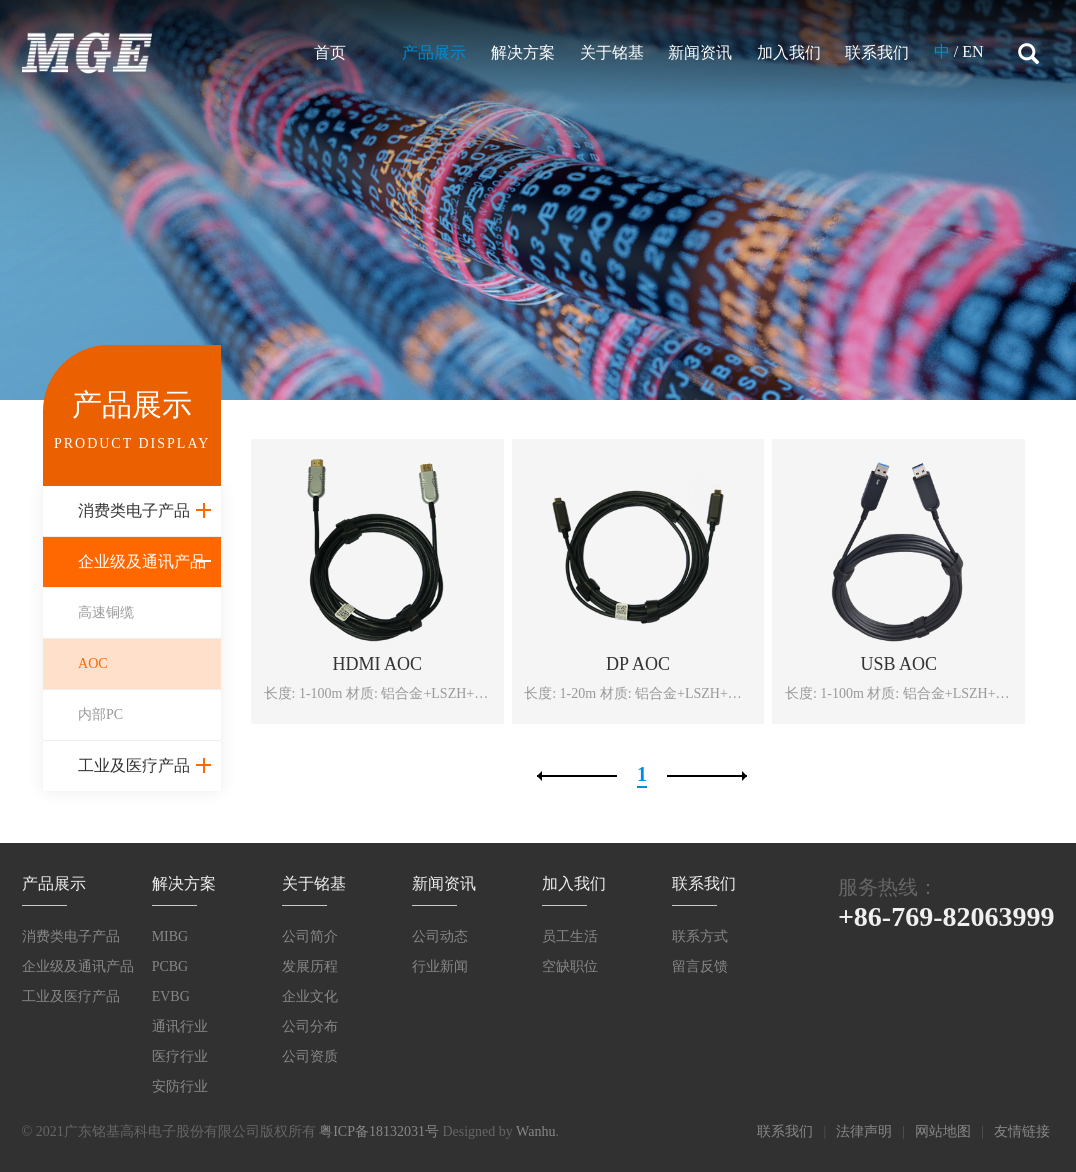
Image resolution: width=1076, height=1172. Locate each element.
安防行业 (180, 1086)
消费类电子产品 (134, 510)
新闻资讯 (700, 52)
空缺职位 (570, 966)
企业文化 (310, 996)
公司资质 (310, 1056)
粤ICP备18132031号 (379, 1131)
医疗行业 (180, 1056)
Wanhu (535, 1131)
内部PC (100, 714)
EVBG (171, 996)
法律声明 (864, 1131)
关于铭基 (612, 52)
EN (972, 51)
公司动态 (440, 936)
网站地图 (943, 1131)
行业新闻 (440, 966)
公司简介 (310, 936)
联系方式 (700, 936)
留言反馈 (700, 966)
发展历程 (310, 966)
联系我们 (877, 52)
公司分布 (310, 1026)
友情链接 (1022, 1131)
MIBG (170, 936)
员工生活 (570, 936)
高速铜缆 (106, 612)
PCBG (170, 966)
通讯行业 (180, 1026)
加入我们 (789, 52)
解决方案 (523, 52)
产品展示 (434, 52)
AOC (93, 663)
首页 (330, 52)
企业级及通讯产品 (142, 561)
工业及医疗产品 (134, 765)
